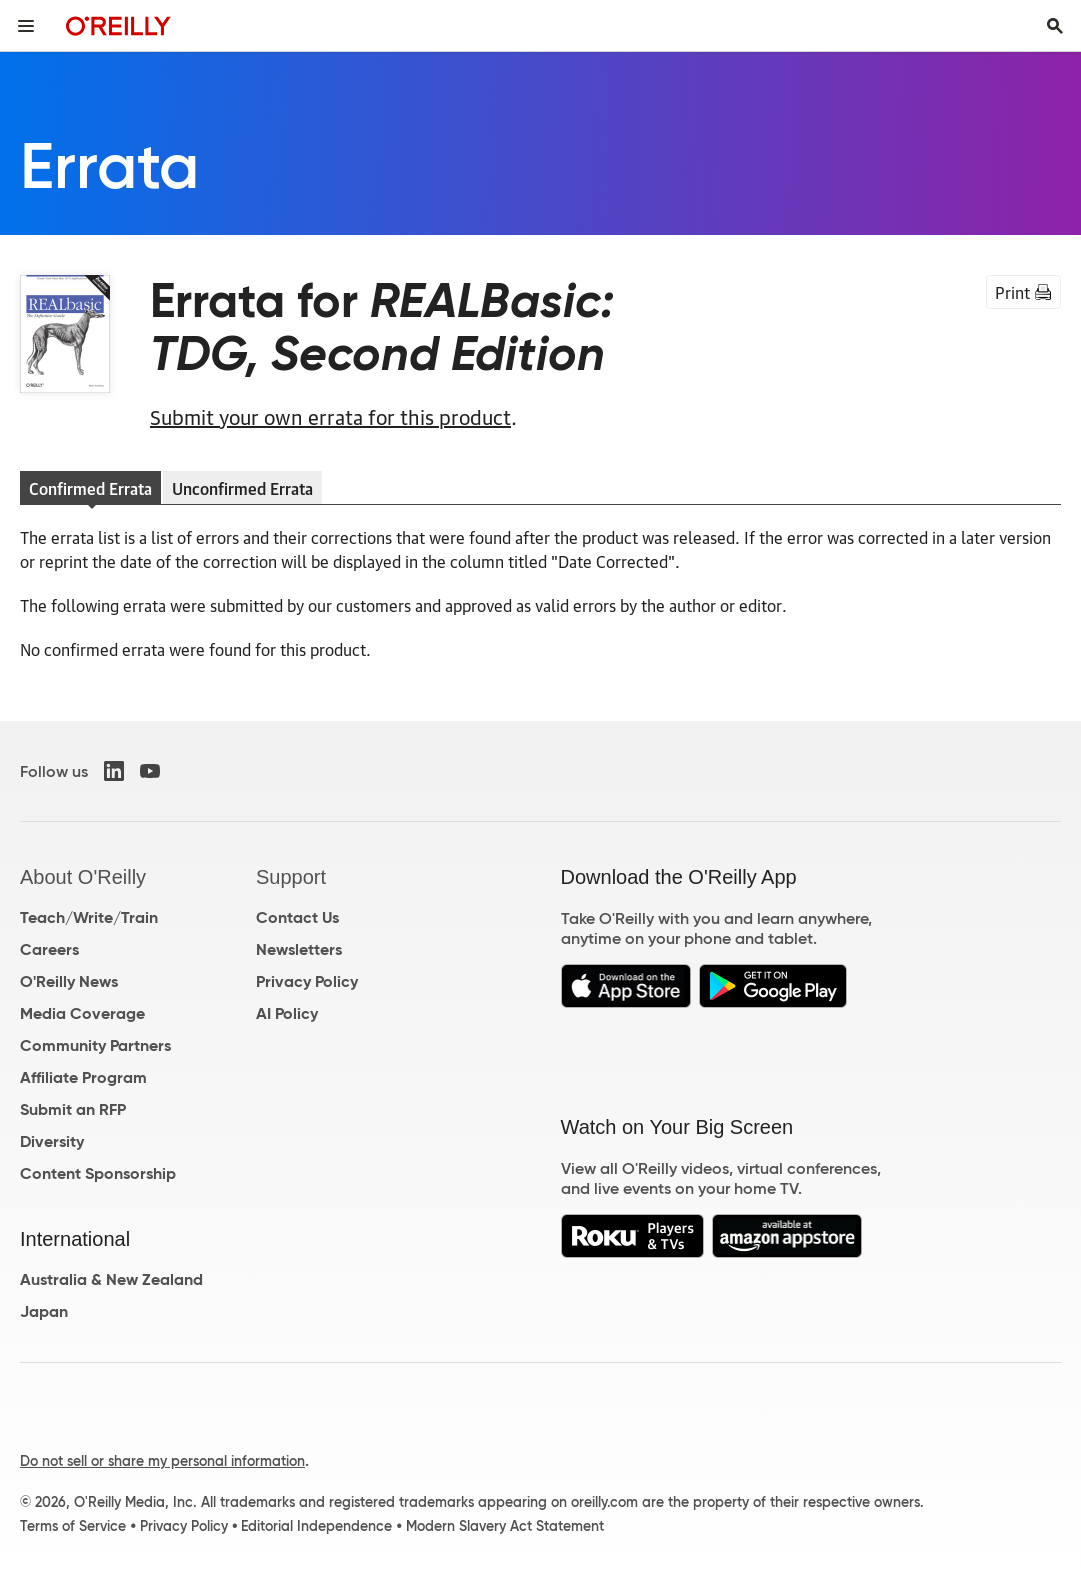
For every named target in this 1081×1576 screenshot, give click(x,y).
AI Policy (287, 1013)
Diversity (52, 1141)
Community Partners (95, 1045)
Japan (44, 1311)
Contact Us (297, 917)
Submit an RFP (73, 1109)
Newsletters (299, 949)
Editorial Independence (316, 1526)
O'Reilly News (69, 981)
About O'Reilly (83, 877)
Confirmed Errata (90, 488)
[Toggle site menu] (26, 26)
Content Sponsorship (98, 1173)
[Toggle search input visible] (1055, 26)
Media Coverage (82, 1013)
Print (1023, 292)
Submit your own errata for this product (330, 416)
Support (291, 877)
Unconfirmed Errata (242, 488)
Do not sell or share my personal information (162, 1461)
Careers (49, 949)
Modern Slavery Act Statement (505, 1526)
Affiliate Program (83, 1077)
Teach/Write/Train (89, 917)
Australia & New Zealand (111, 1279)
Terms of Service (73, 1526)
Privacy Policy (307, 981)
